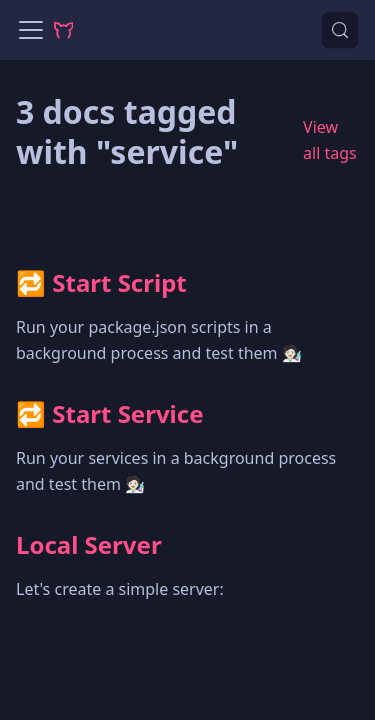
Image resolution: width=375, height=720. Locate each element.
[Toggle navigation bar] (31, 30)
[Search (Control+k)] (340, 30)
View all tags (330, 140)
